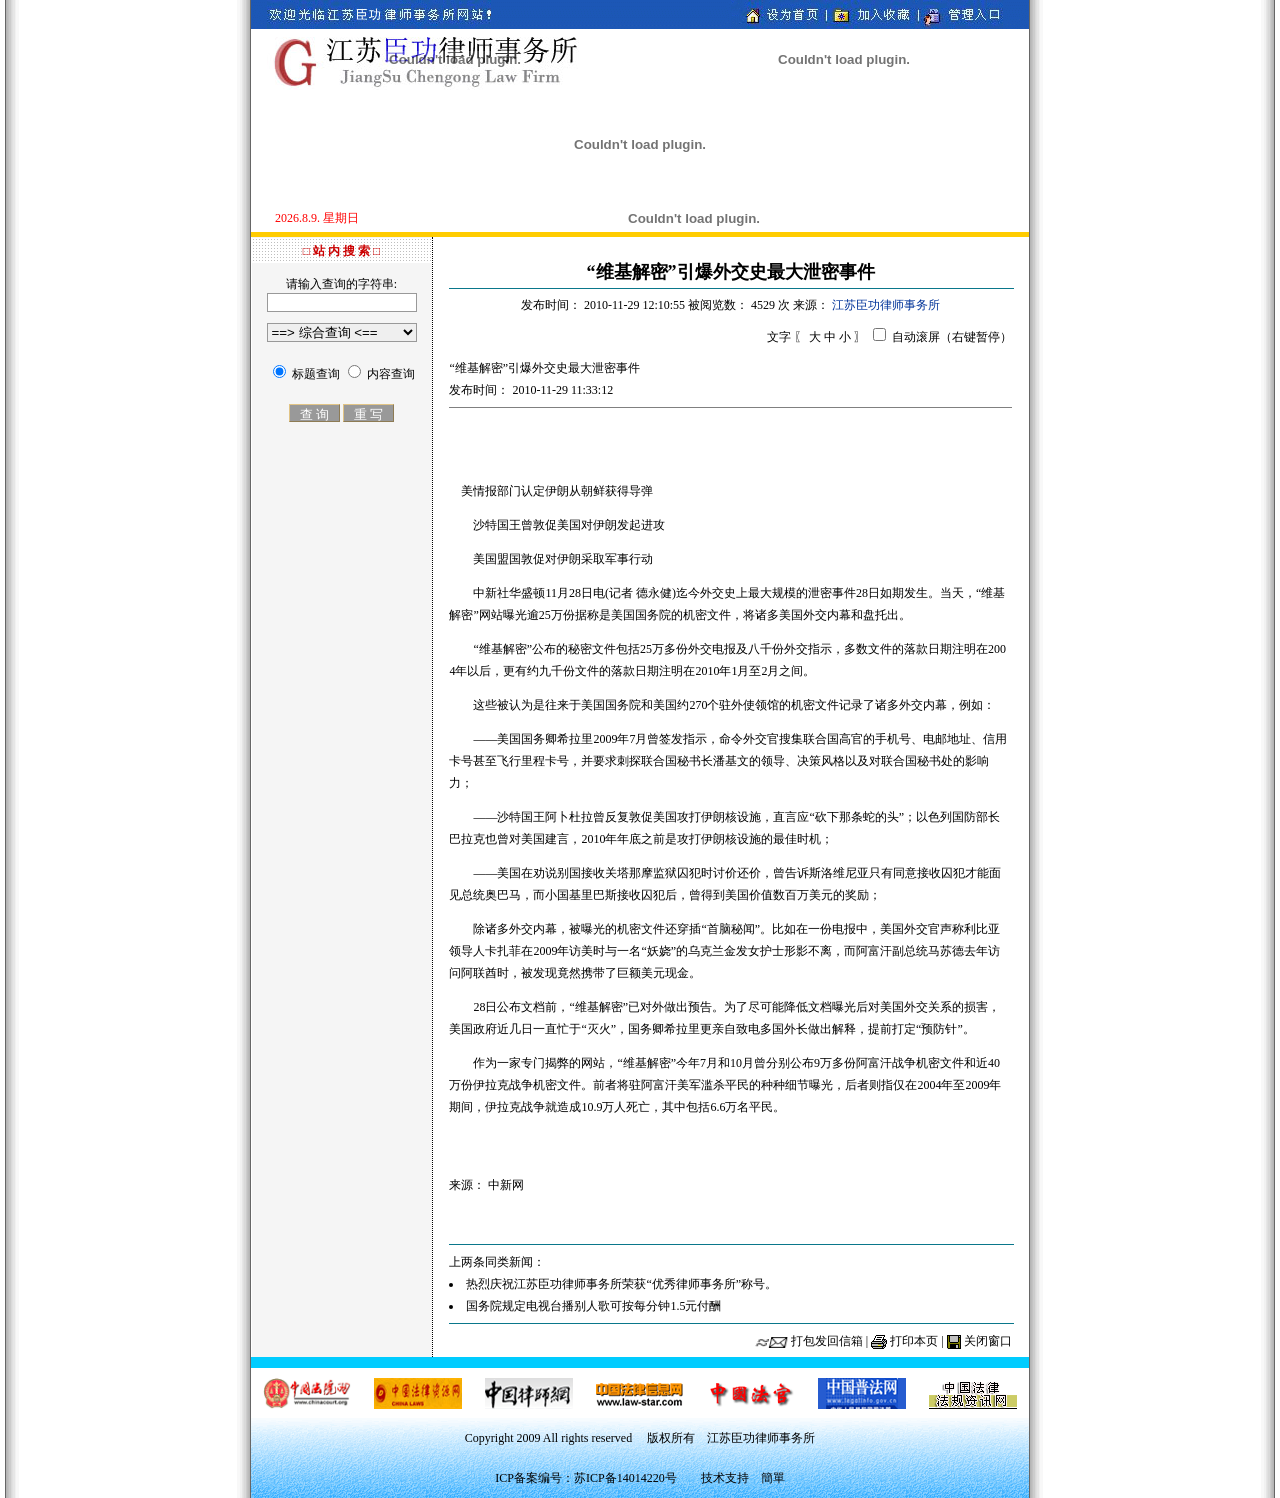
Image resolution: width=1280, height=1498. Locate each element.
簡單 (773, 1478)
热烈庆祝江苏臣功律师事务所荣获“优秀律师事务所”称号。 (621, 1284)
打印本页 (914, 1341)
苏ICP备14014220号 (625, 1478)
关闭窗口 (988, 1341)
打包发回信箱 (827, 1341)
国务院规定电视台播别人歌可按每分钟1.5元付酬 (593, 1306)
